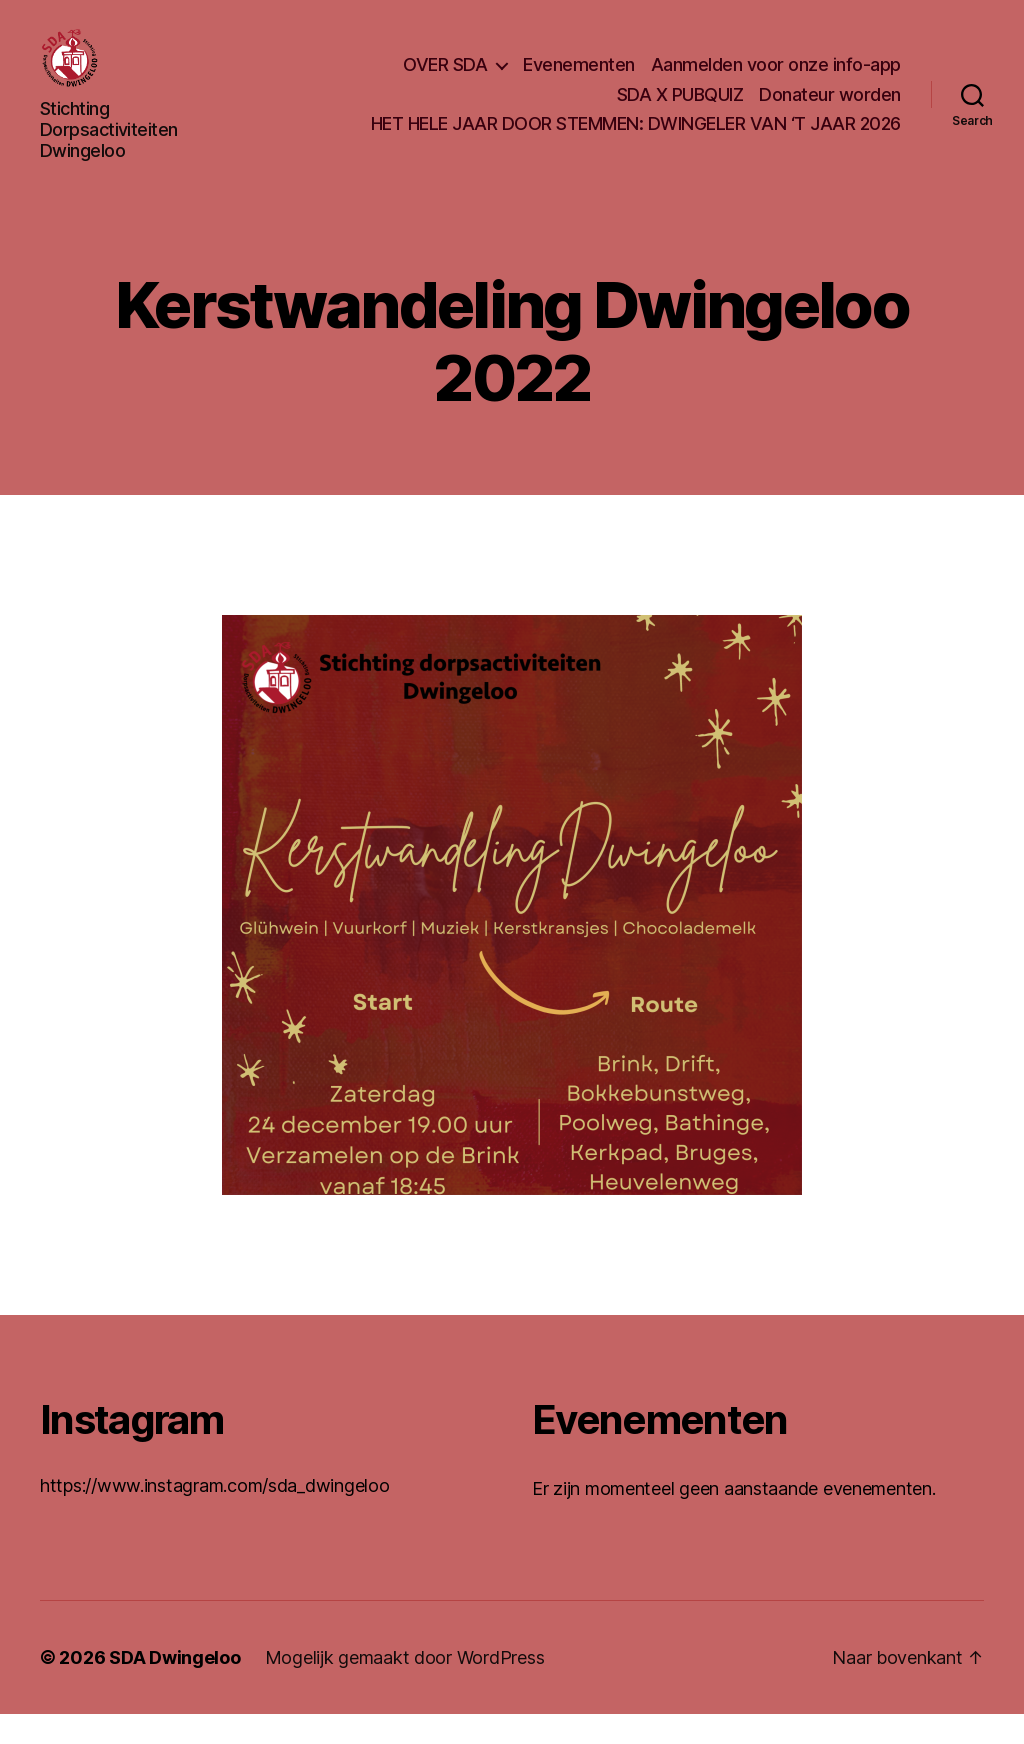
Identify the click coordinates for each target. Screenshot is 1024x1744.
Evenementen (579, 79)
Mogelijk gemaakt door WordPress (405, 1687)
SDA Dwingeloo (175, 1687)
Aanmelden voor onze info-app (776, 79)
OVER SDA (445, 79)
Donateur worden (830, 109)
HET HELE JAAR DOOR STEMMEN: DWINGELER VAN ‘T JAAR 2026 (636, 138)
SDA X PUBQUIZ (680, 109)
